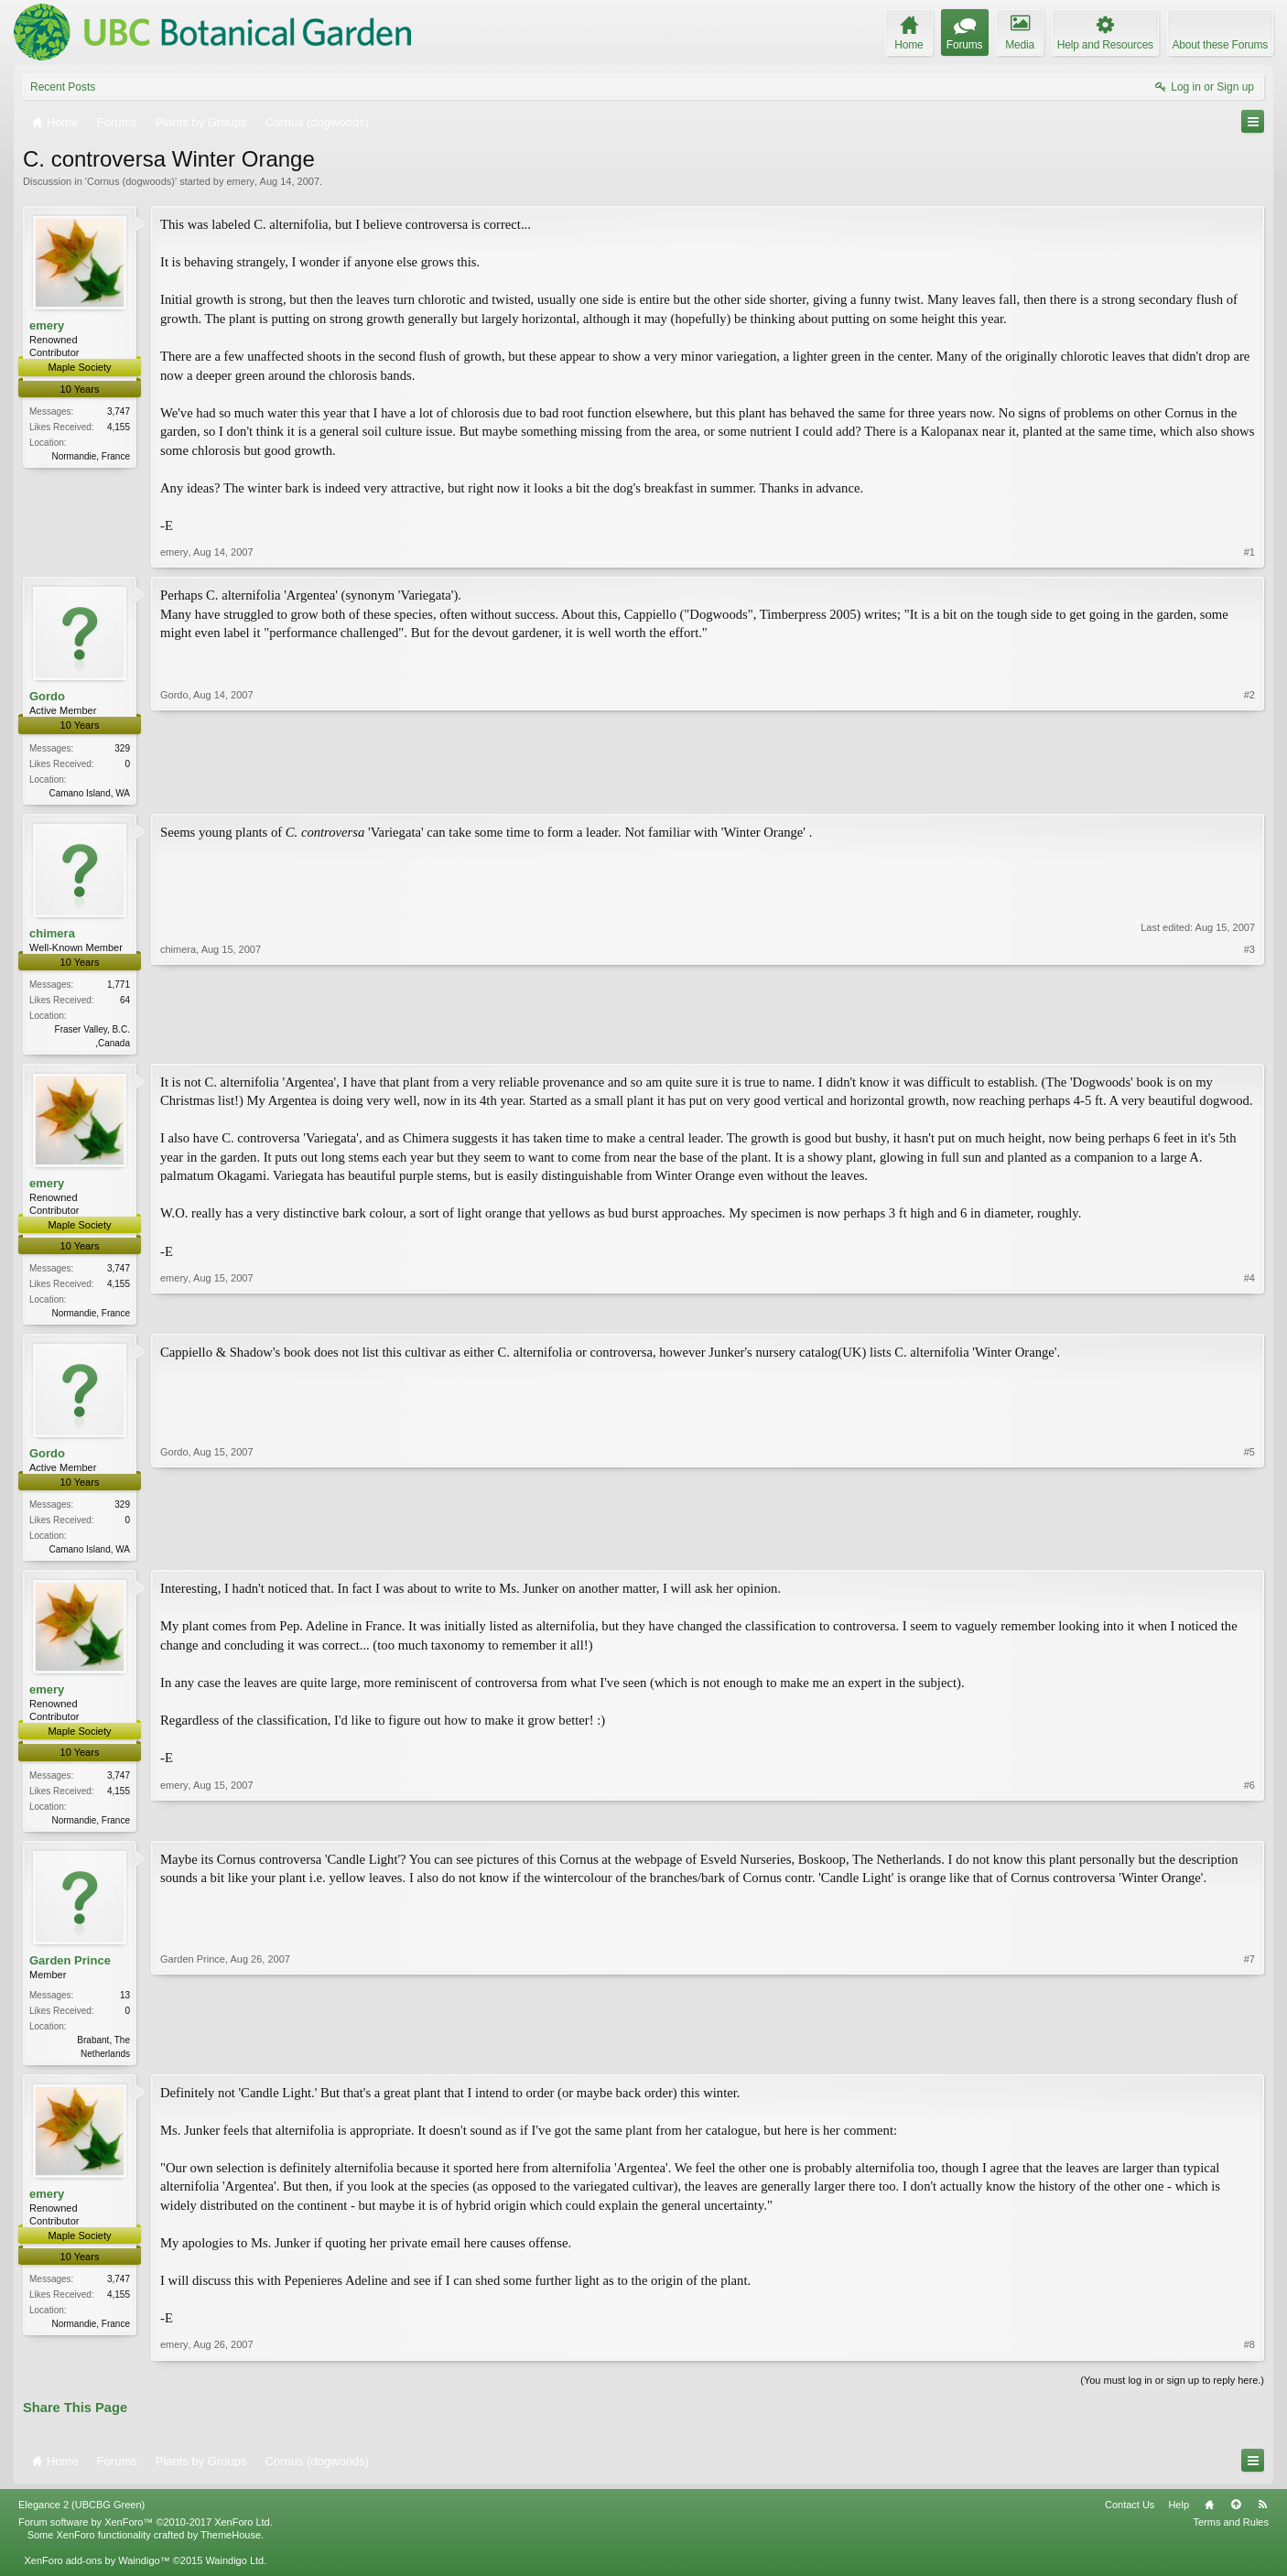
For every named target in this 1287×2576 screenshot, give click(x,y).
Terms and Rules (1231, 2532)
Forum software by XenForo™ (145, 2532)
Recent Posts (62, 87)
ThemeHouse (230, 2544)
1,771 (118, 986)
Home (1209, 2514)
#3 (1249, 1042)
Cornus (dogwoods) (131, 181)
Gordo (47, 696)
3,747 (118, 411)
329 (122, 748)
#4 (1249, 1314)
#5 (1249, 1552)
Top (1235, 2514)
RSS (1262, 2514)
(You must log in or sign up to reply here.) (1172, 2390)
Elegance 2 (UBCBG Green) (81, 2514)
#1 (1249, 552)
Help (1178, 2514)
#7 (1249, 2059)
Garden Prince (70, 1968)
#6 (1249, 1824)
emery (240, 181)
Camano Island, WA (89, 793)
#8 (1249, 2355)
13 (125, 2003)
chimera (52, 934)
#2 (1249, 790)
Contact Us (1129, 2514)
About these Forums (1220, 44)
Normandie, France (90, 456)
